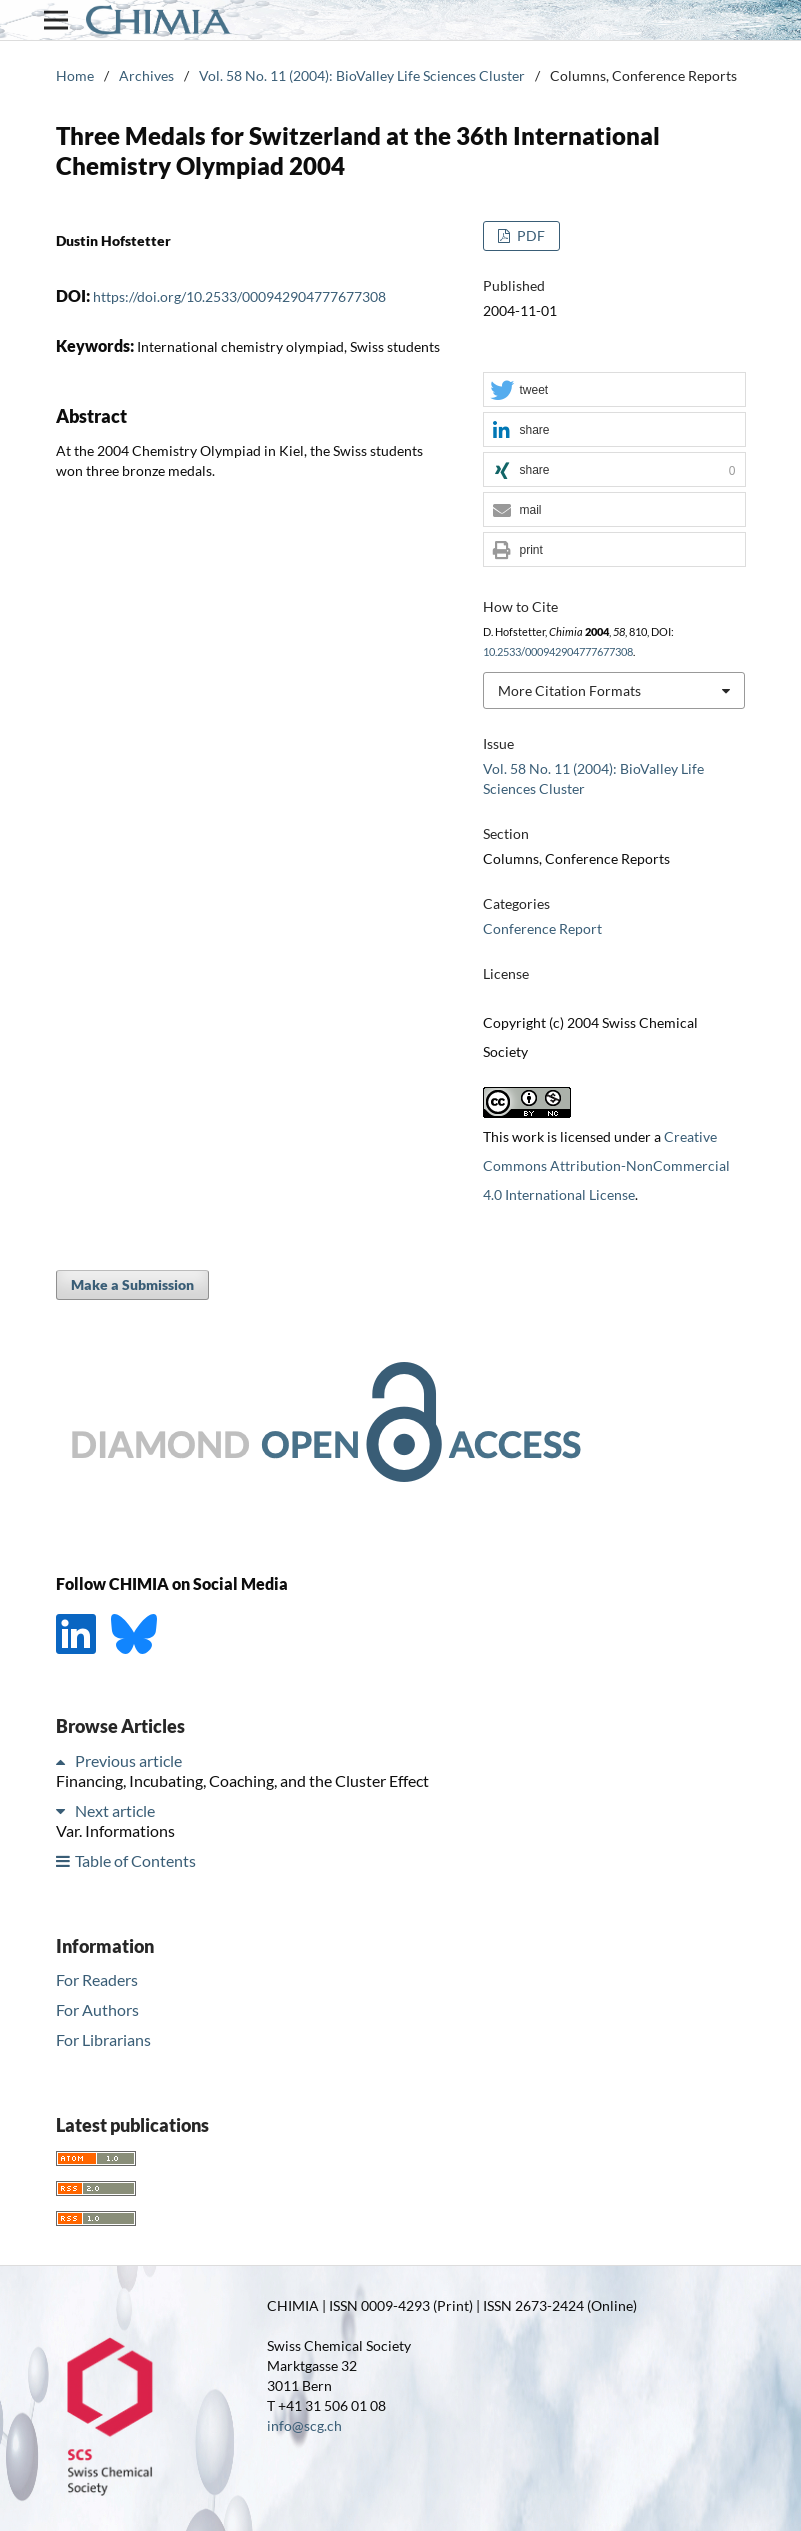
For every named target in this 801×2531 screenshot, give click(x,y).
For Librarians (103, 2039)
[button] (614, 390)
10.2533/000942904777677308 (558, 652)
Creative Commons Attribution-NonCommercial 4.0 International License (606, 1165)
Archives (146, 75)
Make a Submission (132, 1284)
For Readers (97, 1979)
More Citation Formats (569, 690)
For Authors (97, 2009)
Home (75, 75)
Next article (115, 1810)
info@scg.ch (304, 2425)
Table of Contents (135, 1860)
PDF (529, 235)
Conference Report (542, 928)
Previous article (128, 1760)
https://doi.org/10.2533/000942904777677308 (239, 296)
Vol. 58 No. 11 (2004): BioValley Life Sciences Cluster (362, 75)
